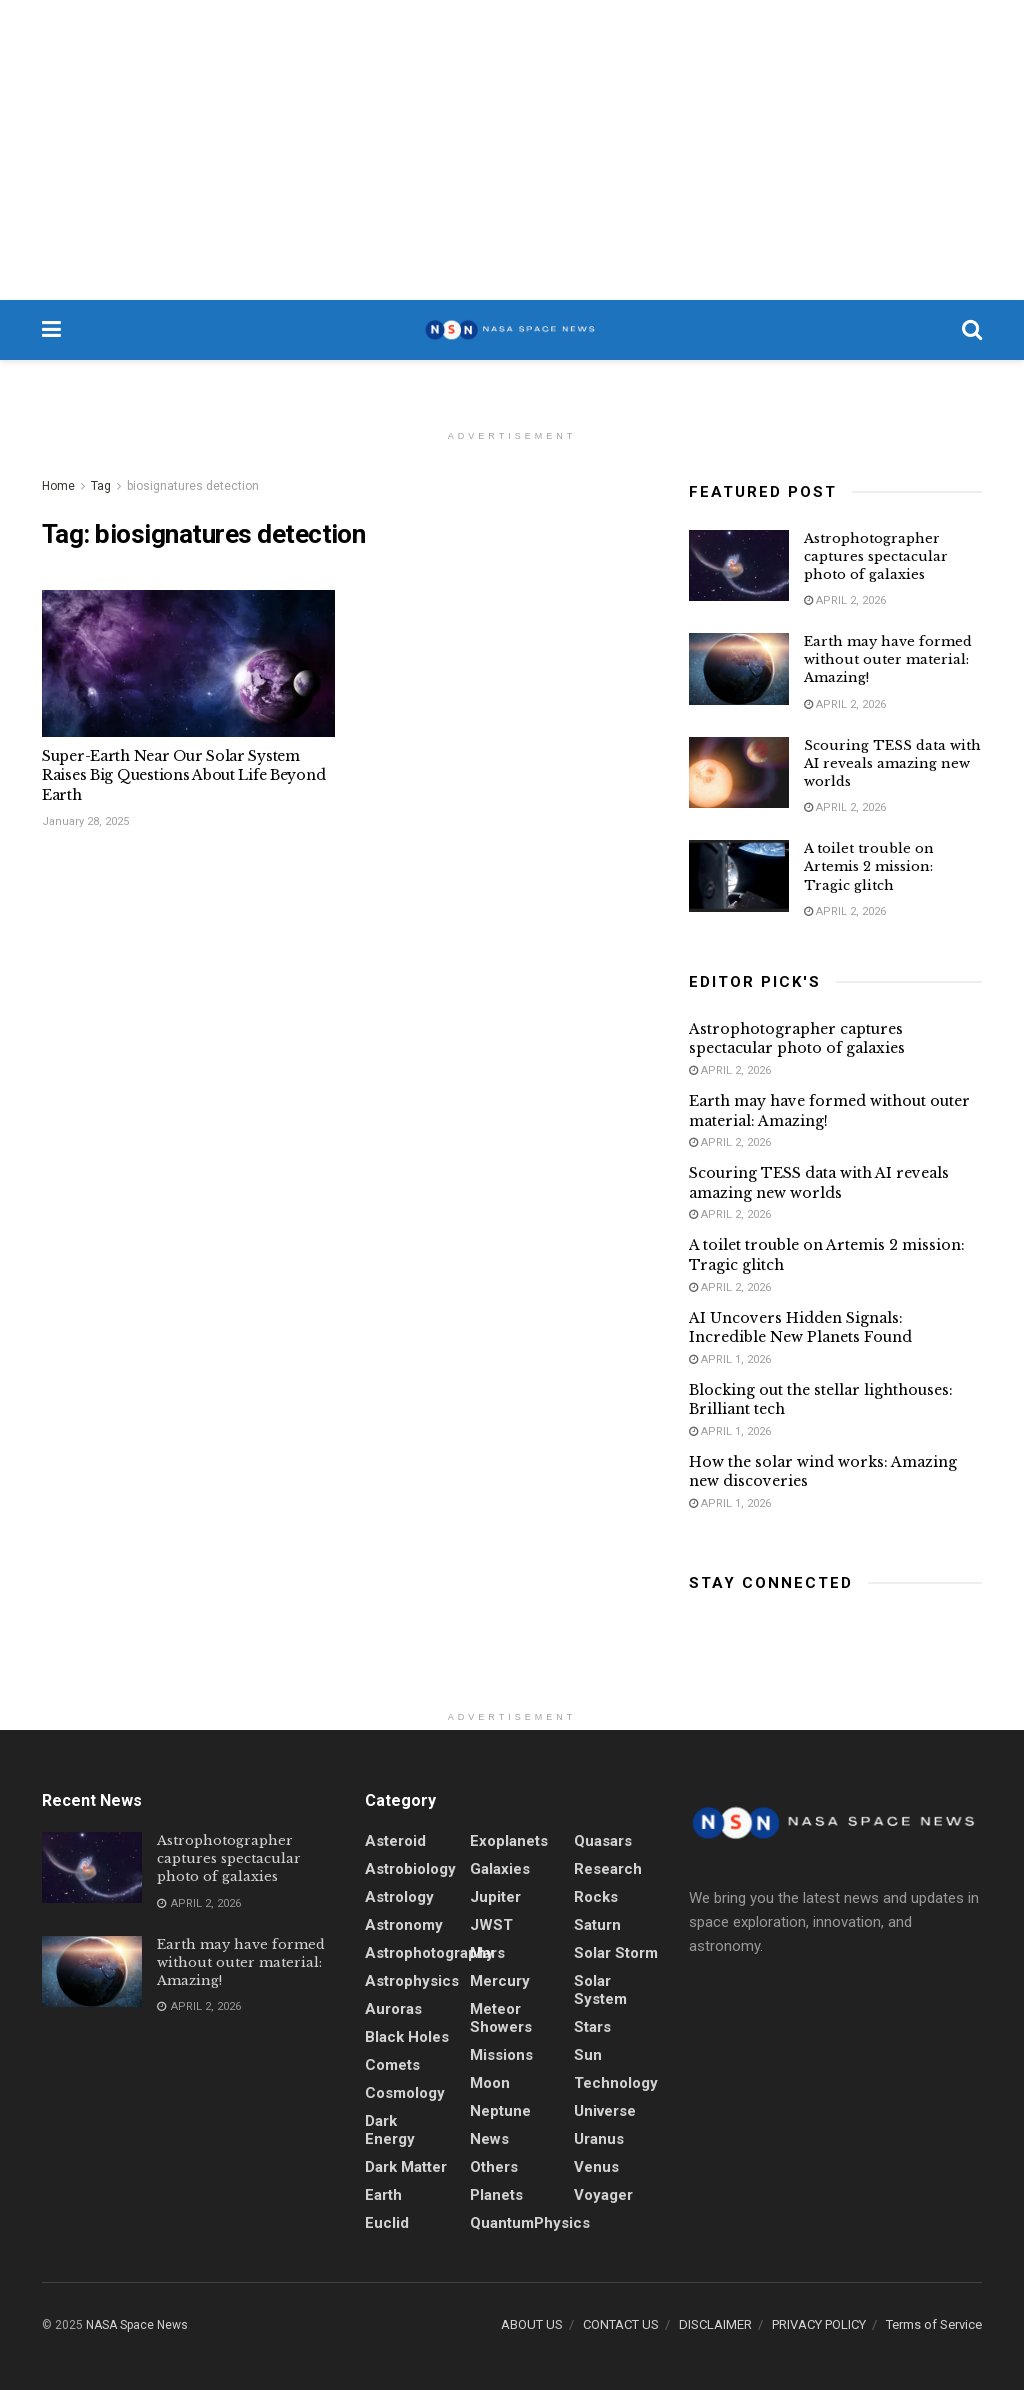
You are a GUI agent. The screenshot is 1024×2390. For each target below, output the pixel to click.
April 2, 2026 (845, 600)
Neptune (500, 2111)
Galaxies (500, 1869)
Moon (490, 2083)
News (489, 2139)
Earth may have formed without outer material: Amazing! (888, 659)
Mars (487, 1953)
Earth (383, 2195)
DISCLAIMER (715, 2324)
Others (494, 2167)
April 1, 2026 (730, 1359)
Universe (605, 2111)
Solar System (600, 1990)
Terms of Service (934, 2324)
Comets (392, 2065)
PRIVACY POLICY (819, 2324)
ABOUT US (532, 2324)
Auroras (393, 2009)
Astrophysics (412, 1981)
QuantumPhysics (530, 2223)
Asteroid (395, 1841)
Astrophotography (429, 1953)
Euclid (387, 2223)
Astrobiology (410, 1869)
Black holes (407, 2037)
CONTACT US (621, 2324)
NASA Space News (137, 2325)
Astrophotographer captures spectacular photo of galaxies (876, 556)
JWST (491, 1925)
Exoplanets (509, 1841)
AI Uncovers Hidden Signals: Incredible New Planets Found (800, 1328)
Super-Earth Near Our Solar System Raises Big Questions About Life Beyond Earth (183, 775)
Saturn (597, 1925)
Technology (616, 2083)
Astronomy (404, 1925)
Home (58, 486)
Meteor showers (501, 2018)
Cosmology (405, 2093)
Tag (101, 486)
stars (592, 2027)
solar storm (616, 1953)
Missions (501, 2055)
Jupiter (495, 1897)
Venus (596, 2167)
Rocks (596, 1897)
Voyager (603, 2195)
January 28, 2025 (85, 821)
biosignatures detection (193, 486)
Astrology (399, 1897)
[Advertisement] (512, 150)
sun (588, 2055)
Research (608, 1869)
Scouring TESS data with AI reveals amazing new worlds (892, 763)
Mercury (500, 1981)
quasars (603, 1841)
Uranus (599, 2139)
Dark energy (390, 2130)
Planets (496, 2195)
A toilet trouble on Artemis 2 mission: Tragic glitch (869, 866)
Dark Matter (406, 2167)
